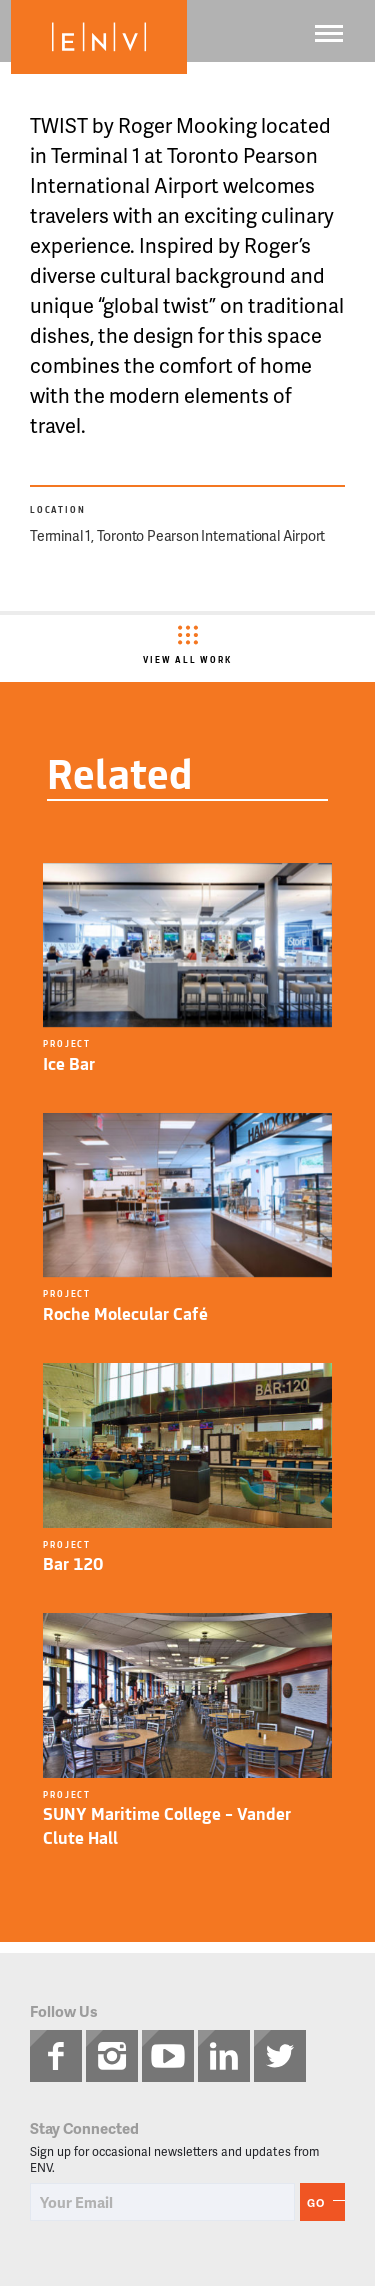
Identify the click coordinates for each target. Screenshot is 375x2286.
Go (316, 2202)
